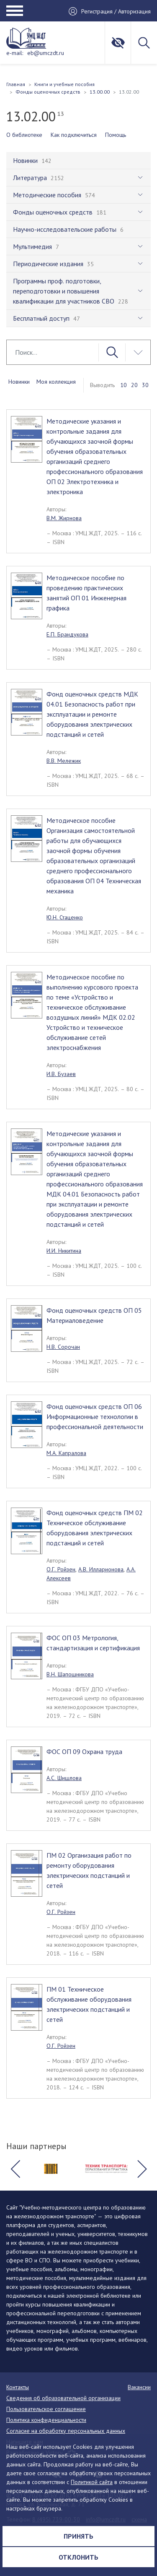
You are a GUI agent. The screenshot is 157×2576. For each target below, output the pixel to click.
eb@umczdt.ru (45, 53)
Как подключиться (74, 135)
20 (134, 385)
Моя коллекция (56, 381)
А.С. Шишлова (64, 1778)
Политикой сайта (92, 2482)
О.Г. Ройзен (60, 1569)
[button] (15, 2169)
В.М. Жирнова (64, 518)
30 (145, 385)
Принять (78, 2536)
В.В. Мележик (63, 760)
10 (123, 385)
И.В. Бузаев (61, 1074)
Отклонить (78, 2557)
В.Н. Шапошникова (70, 1674)
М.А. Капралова (66, 1453)
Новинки (19, 381)
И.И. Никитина (63, 1250)
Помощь (115, 135)
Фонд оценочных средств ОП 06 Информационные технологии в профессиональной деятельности (94, 1416)
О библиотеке (24, 135)
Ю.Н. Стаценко (64, 917)
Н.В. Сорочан (63, 1347)
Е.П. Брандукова (67, 634)
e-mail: (14, 53)
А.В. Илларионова (101, 1569)
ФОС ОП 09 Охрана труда (84, 1751)
